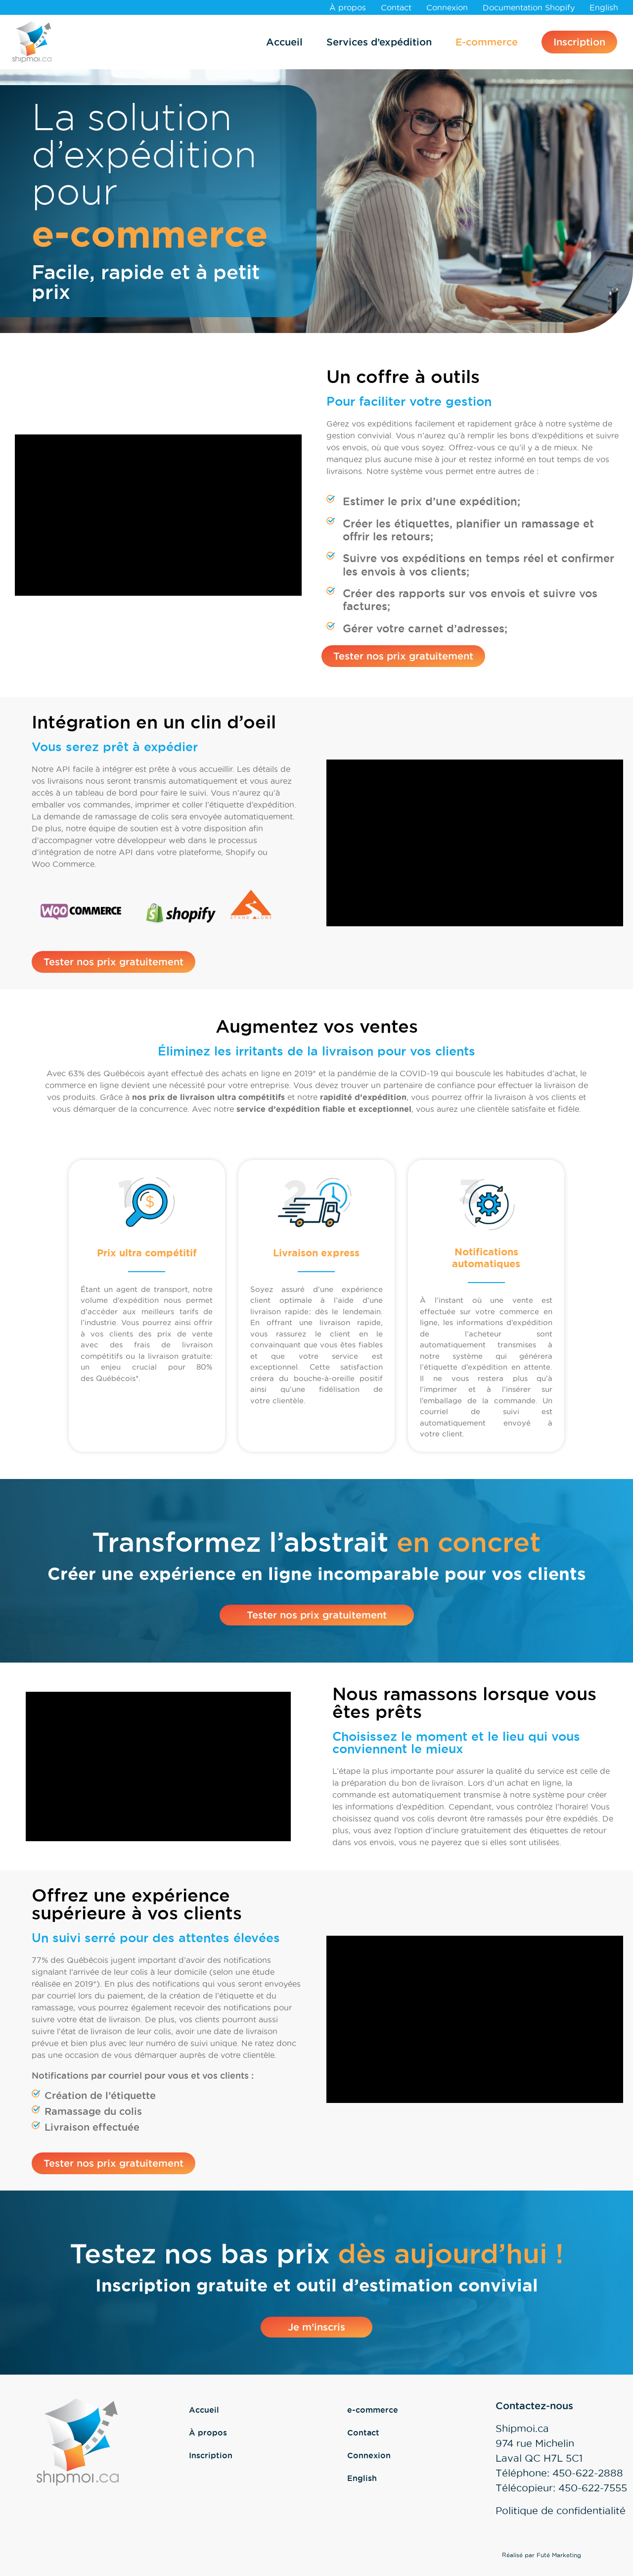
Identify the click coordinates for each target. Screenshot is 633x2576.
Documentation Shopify (529, 7)
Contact (396, 7)
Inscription (579, 42)
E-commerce (486, 42)
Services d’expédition (379, 42)
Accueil (284, 42)
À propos (347, 7)
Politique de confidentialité (561, 2510)
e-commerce (372, 2409)
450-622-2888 (587, 2473)
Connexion (447, 7)
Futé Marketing (559, 2555)
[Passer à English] (603, 7)
